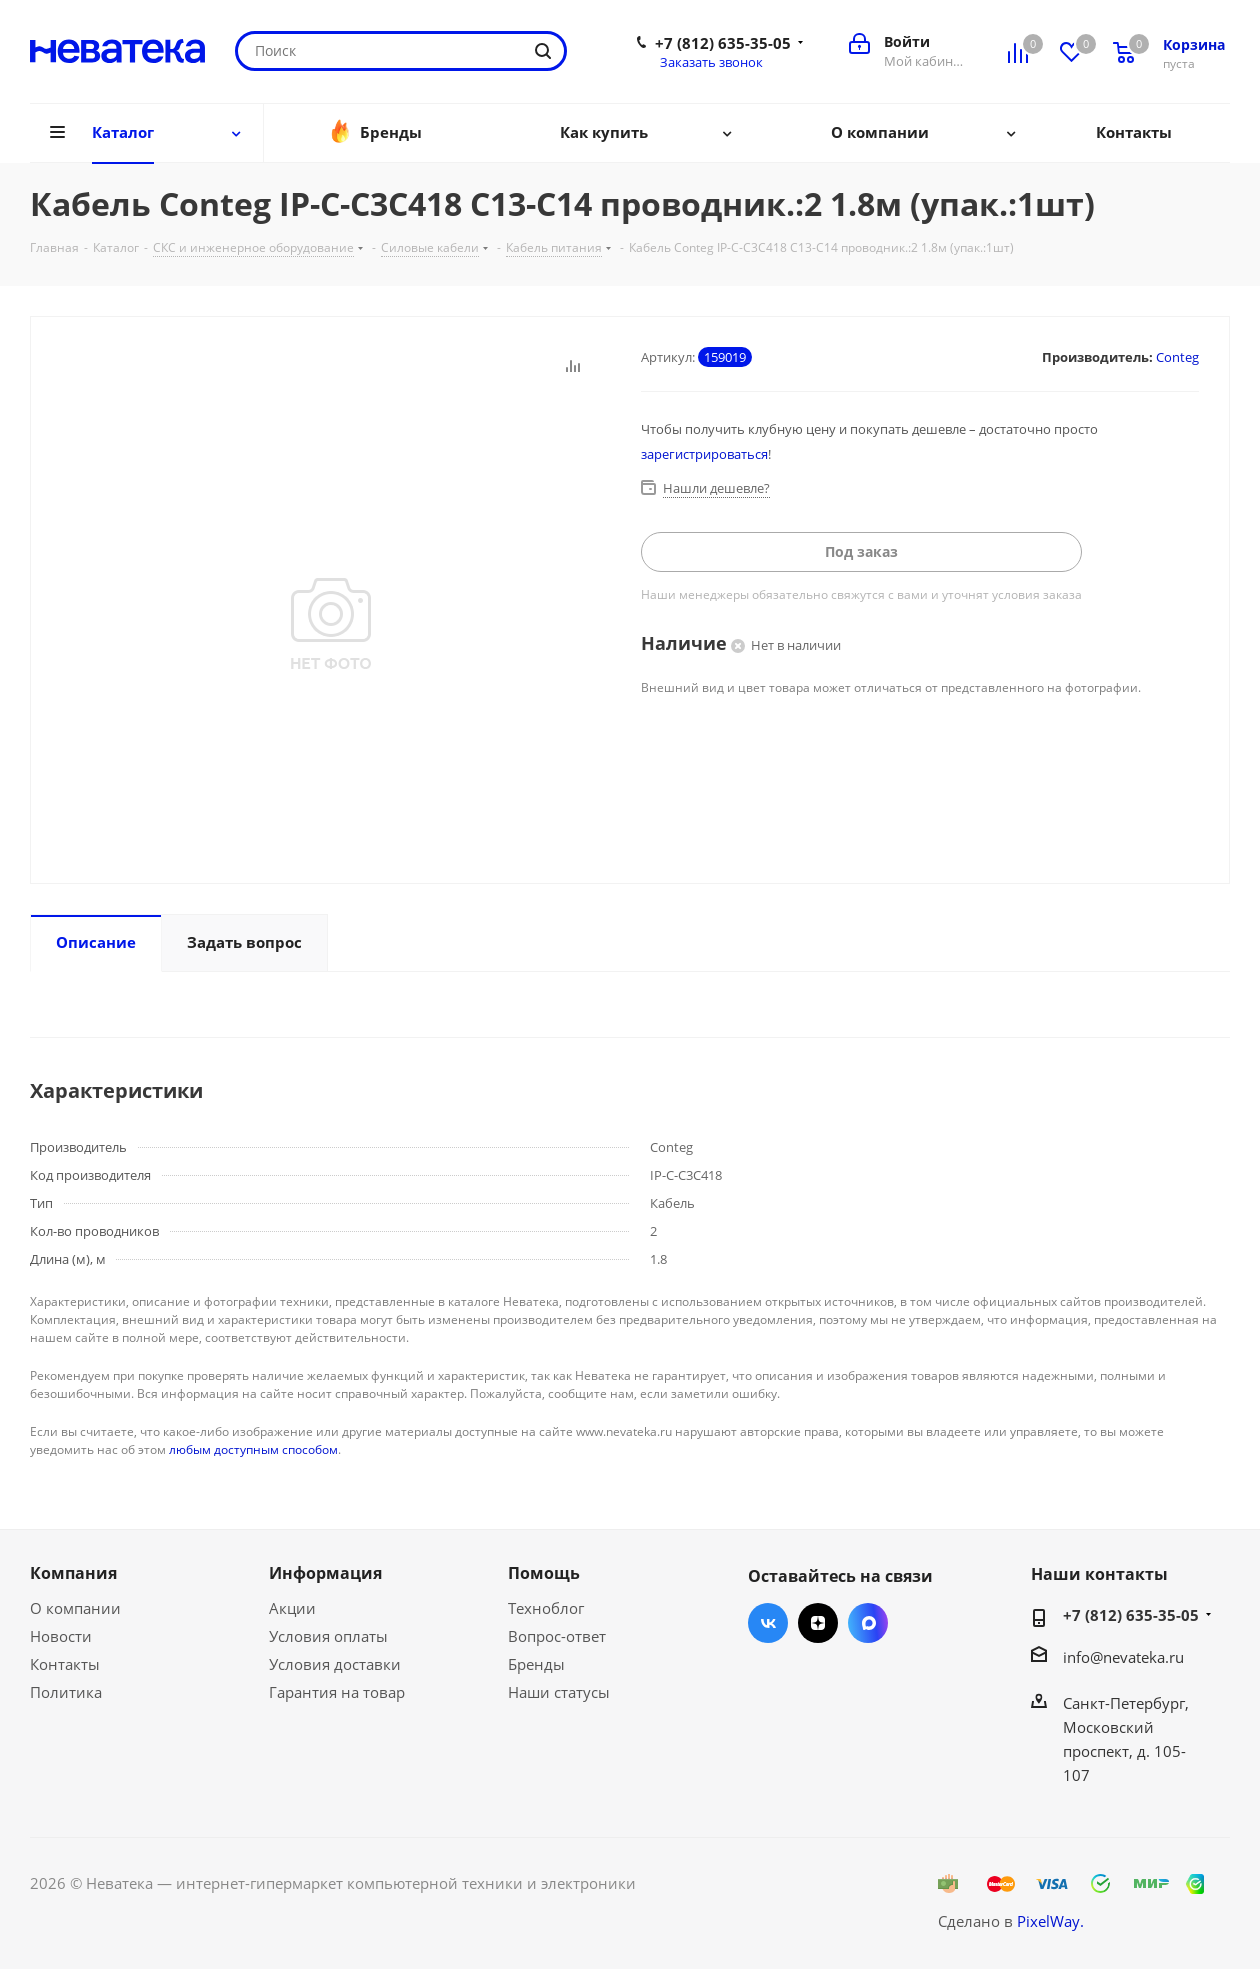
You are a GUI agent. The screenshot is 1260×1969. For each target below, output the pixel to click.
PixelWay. (1050, 1921)
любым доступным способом (253, 1449)
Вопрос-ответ (557, 1636)
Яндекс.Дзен (818, 1623)
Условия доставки (335, 1664)
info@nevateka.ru (1123, 1657)
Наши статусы (559, 1692)
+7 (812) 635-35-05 (723, 43)
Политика (66, 1692)
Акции (292, 1608)
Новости (61, 1636)
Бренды (536, 1664)
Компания (73, 1573)
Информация (325, 1573)
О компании (75, 1608)
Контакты (65, 1664)
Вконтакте (768, 1623)
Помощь (544, 1573)
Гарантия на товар (337, 1692)
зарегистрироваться (704, 454)
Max (868, 1623)
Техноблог (546, 1608)
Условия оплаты (328, 1636)
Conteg (1177, 357)
